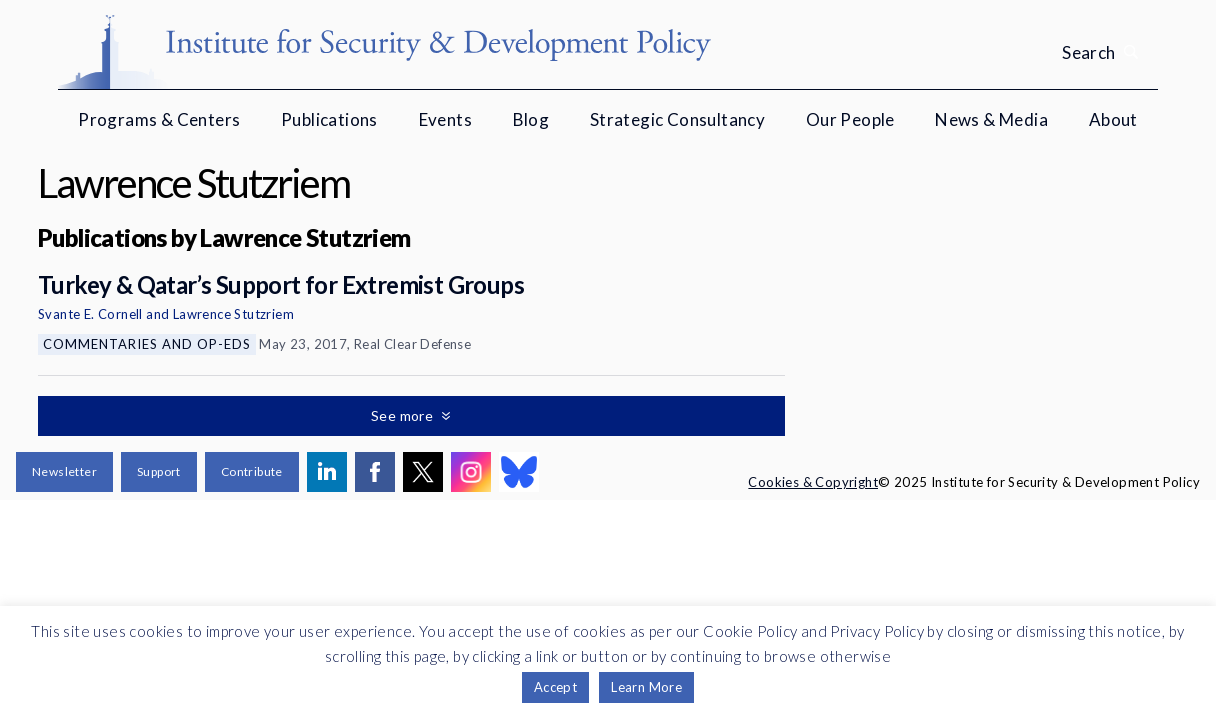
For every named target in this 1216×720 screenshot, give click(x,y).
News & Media (991, 119)
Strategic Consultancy (677, 119)
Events (445, 119)
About (1113, 119)
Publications (329, 119)
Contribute (252, 471)
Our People (850, 119)
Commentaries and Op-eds (147, 344)
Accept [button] (555, 687)
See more (404, 415)
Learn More (646, 687)
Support (159, 471)
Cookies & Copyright (813, 482)
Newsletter (64, 471)
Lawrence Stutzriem (233, 314)
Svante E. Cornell (90, 314)
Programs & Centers (159, 119)
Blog (531, 119)
